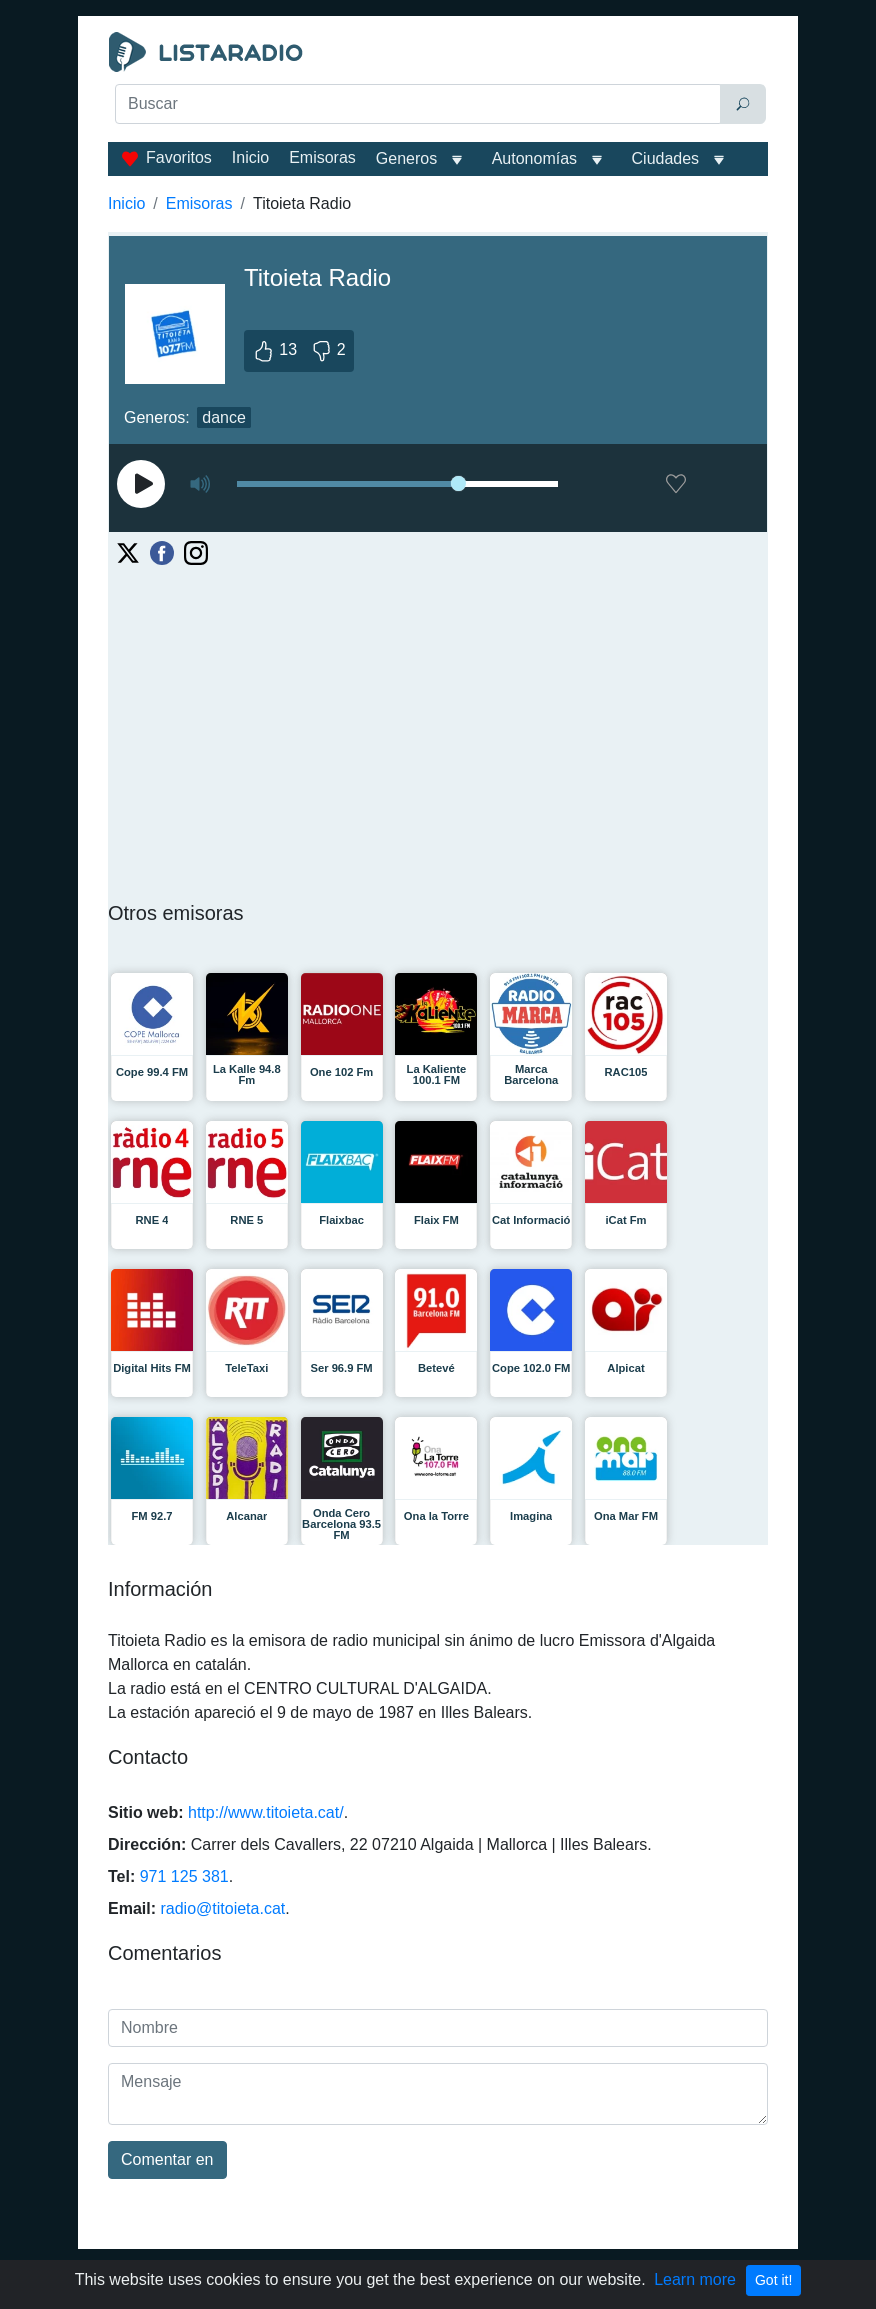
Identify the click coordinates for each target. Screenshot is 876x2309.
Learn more (695, 2279)
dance (224, 417)
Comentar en (167, 2159)
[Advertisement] (438, 176)
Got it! (773, 2280)
